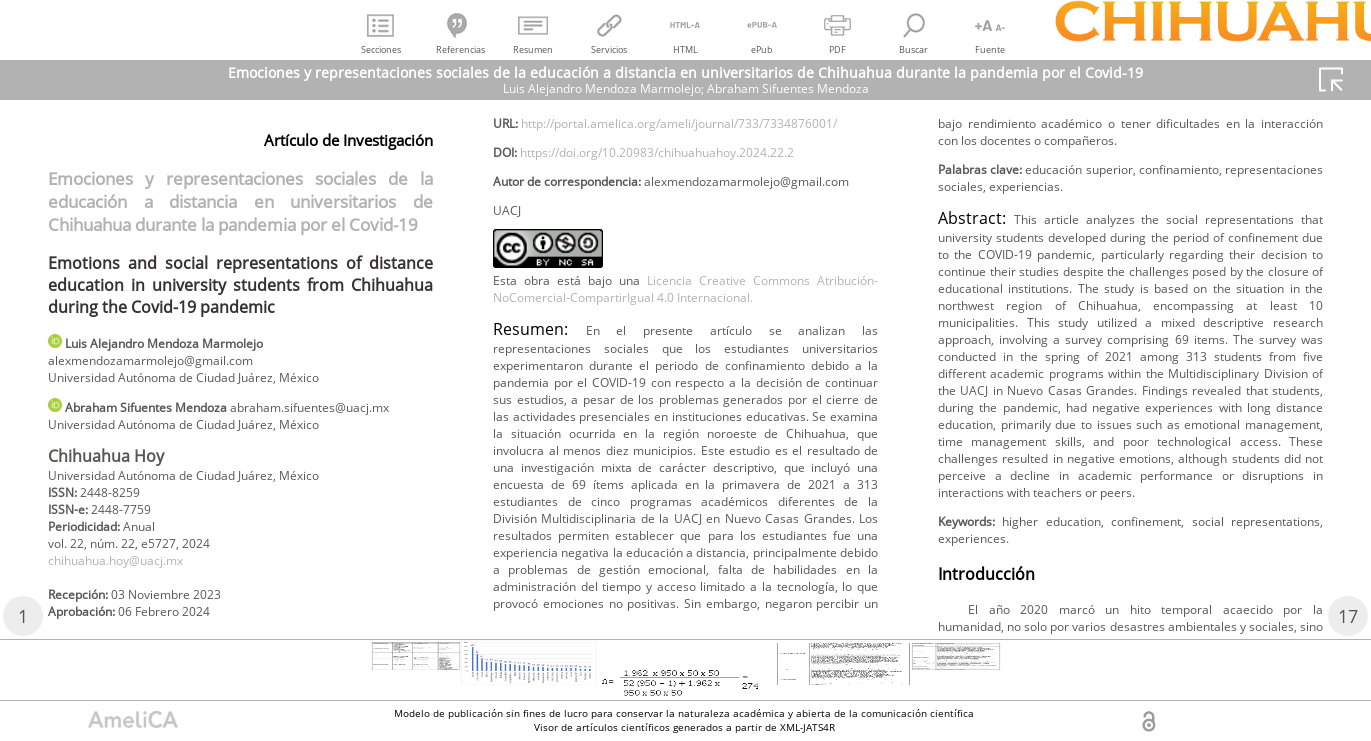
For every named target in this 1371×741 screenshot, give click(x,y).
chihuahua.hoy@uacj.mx (130, 602)
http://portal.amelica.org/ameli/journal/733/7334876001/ (682, 195)
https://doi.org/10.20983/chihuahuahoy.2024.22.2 (691, 228)
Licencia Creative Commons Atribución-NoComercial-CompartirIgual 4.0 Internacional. (685, 404)
